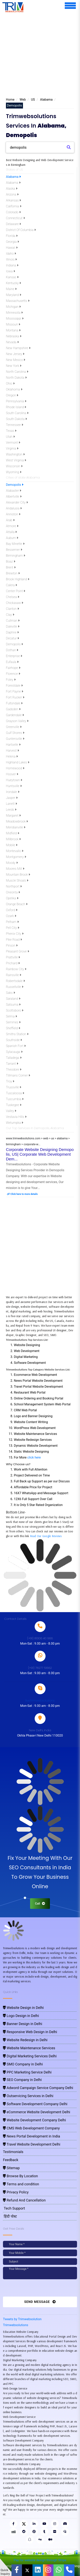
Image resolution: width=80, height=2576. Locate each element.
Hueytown (14, 780)
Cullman (13, 620)
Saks (10, 993)
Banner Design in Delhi (22, 2024)
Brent (11, 567)
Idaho (11, 253)
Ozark (11, 916)
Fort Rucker (15, 697)
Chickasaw (14, 603)
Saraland (13, 999)
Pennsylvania (16, 401)
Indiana (12, 265)
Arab (10, 520)
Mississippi (15, 318)
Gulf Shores (15, 733)
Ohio (10, 383)
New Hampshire (18, 348)
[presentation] (30, 2289)
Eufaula (12, 662)
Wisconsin (14, 466)
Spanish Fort (16, 1046)
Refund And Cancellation (24, 2200)
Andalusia (14, 508)
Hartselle (13, 744)
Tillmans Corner (18, 1075)
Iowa (10, 271)
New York (13, 366)
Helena (12, 756)
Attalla (11, 532)
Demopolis (14, 485)
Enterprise (14, 656)
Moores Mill (15, 869)
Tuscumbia (15, 1099)
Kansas (12, 277)
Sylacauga (14, 1052)
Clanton (12, 609)
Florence (13, 674)
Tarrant (12, 1063)
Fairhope (13, 668)
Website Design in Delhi (23, 2008)
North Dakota (16, 377)
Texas (11, 431)
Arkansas (13, 200)
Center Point (15, 591)
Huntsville (14, 786)
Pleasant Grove (17, 951)
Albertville (14, 496)
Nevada (12, 342)
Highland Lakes (17, 762)
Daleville (12, 626)
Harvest (12, 750)
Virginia (12, 448)
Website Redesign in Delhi (25, 2040)
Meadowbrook (17, 821)
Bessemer (14, 550)
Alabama (46, 99)
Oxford (11, 910)
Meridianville (15, 827)
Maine (11, 289)
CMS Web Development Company (31, 2128)
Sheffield (13, 1028)
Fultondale (14, 703)
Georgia (12, 242)
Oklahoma (14, 389)
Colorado (13, 212)
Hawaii (12, 247)
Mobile (11, 845)
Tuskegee (13, 1105)
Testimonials (13, 2152)
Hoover (12, 774)
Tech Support (14, 2208)
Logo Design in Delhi (21, 2016)
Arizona (12, 194)
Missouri (13, 324)
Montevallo (14, 851)
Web (23, 99)
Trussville (13, 1087)
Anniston (13, 514)
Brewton (13, 573)
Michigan (13, 307)
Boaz (10, 561)
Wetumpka (14, 1123)
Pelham (12, 922)
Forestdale (14, 685)
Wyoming (13, 472)
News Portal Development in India (31, 2136)
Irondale (12, 792)
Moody (12, 863)
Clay (10, 615)
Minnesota (14, 312)
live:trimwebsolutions (39, 1700)
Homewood (15, 768)
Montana (13, 330)
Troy (10, 1081)
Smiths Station (17, 1034)
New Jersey (15, 354)
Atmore (12, 526)
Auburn (12, 538)
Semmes (13, 1022)
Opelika (12, 898)
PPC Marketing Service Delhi (27, 2072)
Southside (14, 1040)
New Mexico (15, 360)
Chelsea (12, 597)
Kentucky (13, 283)
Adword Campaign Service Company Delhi (38, 2088)
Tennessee (14, 425)
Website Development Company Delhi (34, 2120)
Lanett (11, 804)
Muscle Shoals (17, 880)
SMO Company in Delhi (23, 2064)
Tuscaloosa (15, 1093)
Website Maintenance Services (29, 2048)
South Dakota (16, 419)
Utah (10, 437)
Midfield (12, 833)
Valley (11, 1111)
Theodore (13, 1069)
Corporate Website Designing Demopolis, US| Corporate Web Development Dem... (40, 1154)
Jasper (12, 798)
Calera (11, 585)
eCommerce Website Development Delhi (36, 2112)
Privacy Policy (16, 2192)
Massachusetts (18, 301)
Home (10, 99)
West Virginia (16, 460)
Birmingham (15, 555)
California (13, 206)
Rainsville (13, 975)
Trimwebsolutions (15, 2325)
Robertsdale (15, 981)
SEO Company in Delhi (22, 2080)
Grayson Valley (17, 721)
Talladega (14, 1058)
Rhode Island (16, 407)
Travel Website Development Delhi (31, 2144)
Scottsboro (14, 1010)
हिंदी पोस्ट (10, 2216)
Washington (15, 454)
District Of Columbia (21, 230)
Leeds (11, 809)
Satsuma (13, 1004)
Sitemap (11, 2168)
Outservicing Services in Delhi (28, 2096)
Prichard (13, 963)
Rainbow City (16, 969)
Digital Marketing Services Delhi (30, 2056)
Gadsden (13, 709)
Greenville (14, 727)
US (33, 99)
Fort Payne (14, 691)
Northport (14, 886)
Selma (11, 1016)
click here (34, 1457)
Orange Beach (17, 904)
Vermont (13, 442)
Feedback (10, 2160)
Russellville (14, 987)
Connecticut (15, 218)
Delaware (13, 224)
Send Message (40, 2302)
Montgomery (16, 857)
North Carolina (17, 372)
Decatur (12, 638)
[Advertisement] (40, 54)
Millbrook (13, 839)
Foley (11, 680)
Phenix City (15, 934)
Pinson (12, 945)
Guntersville (15, 739)
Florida (12, 236)
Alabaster (13, 490)
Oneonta (13, 892)
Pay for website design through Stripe (40, 2560)
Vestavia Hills (16, 1117)
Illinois (11, 259)
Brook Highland (17, 579)
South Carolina (17, 413)
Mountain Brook (18, 874)
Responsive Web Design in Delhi (30, 2032)
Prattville (13, 957)
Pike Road (14, 939)
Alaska (11, 188)
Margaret (13, 815)
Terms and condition (21, 2184)
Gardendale (15, 715)
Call (40, 1903)
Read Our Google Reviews (46, 1536)
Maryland (13, 295)
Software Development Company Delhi (35, 2104)
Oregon (12, 395)
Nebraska (13, 336)
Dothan (12, 650)
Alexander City (17, 502)
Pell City (12, 928)
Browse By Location (20, 2176)
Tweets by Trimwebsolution (22, 2319)
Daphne (12, 632)
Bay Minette (15, 544)
